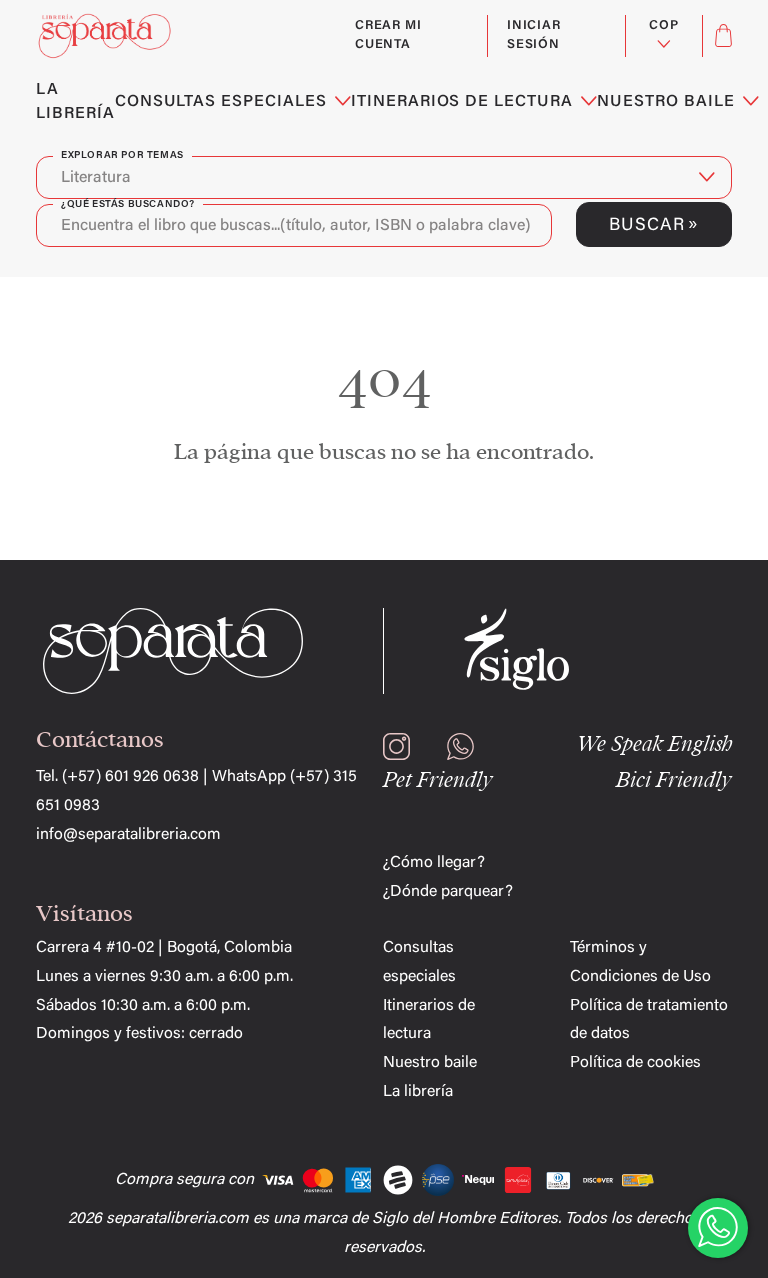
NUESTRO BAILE (677, 101)
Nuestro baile (430, 1063)
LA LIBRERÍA (75, 102)
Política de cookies (635, 1063)
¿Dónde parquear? (448, 892)
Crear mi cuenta (388, 35)
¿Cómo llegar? (434, 863)
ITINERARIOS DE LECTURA (474, 101)
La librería (418, 1092)
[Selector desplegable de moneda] (664, 36)
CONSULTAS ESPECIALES (233, 101)
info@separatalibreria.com (128, 835)
